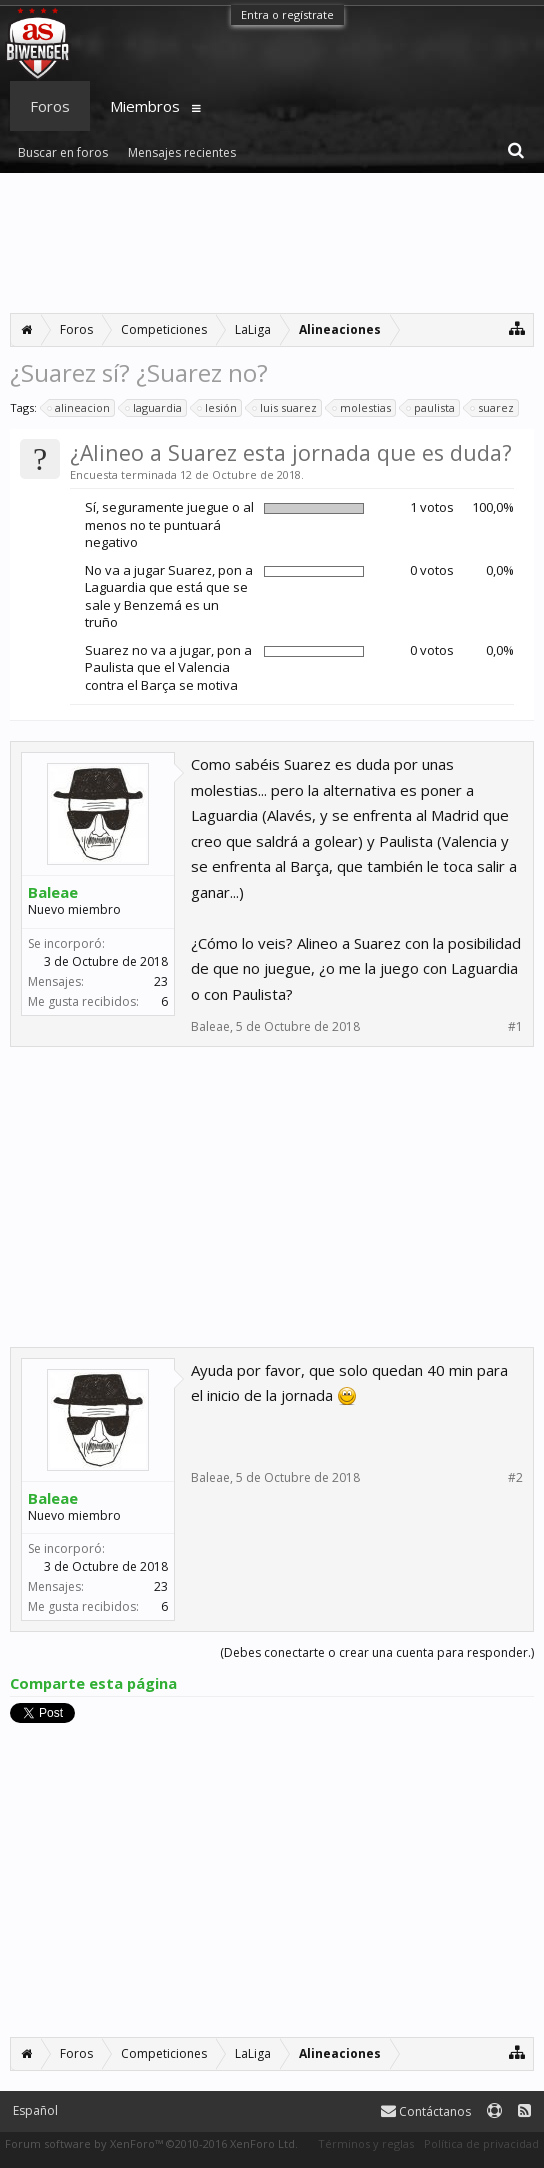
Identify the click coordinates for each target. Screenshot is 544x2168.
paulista (431, 408)
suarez (493, 408)
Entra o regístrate (287, 14)
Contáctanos (426, 2111)
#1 (515, 1027)
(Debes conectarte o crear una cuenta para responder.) (377, 1652)
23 (161, 981)
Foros (50, 106)
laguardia (154, 408)
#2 (515, 1478)
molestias (362, 408)
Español (35, 2110)
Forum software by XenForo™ (151, 2143)
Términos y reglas (366, 2143)
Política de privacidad (481, 2143)
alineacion (79, 408)
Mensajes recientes (182, 152)
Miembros (145, 106)
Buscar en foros (63, 152)
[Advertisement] (272, 243)
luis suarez (285, 408)
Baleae (53, 892)
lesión (218, 408)
